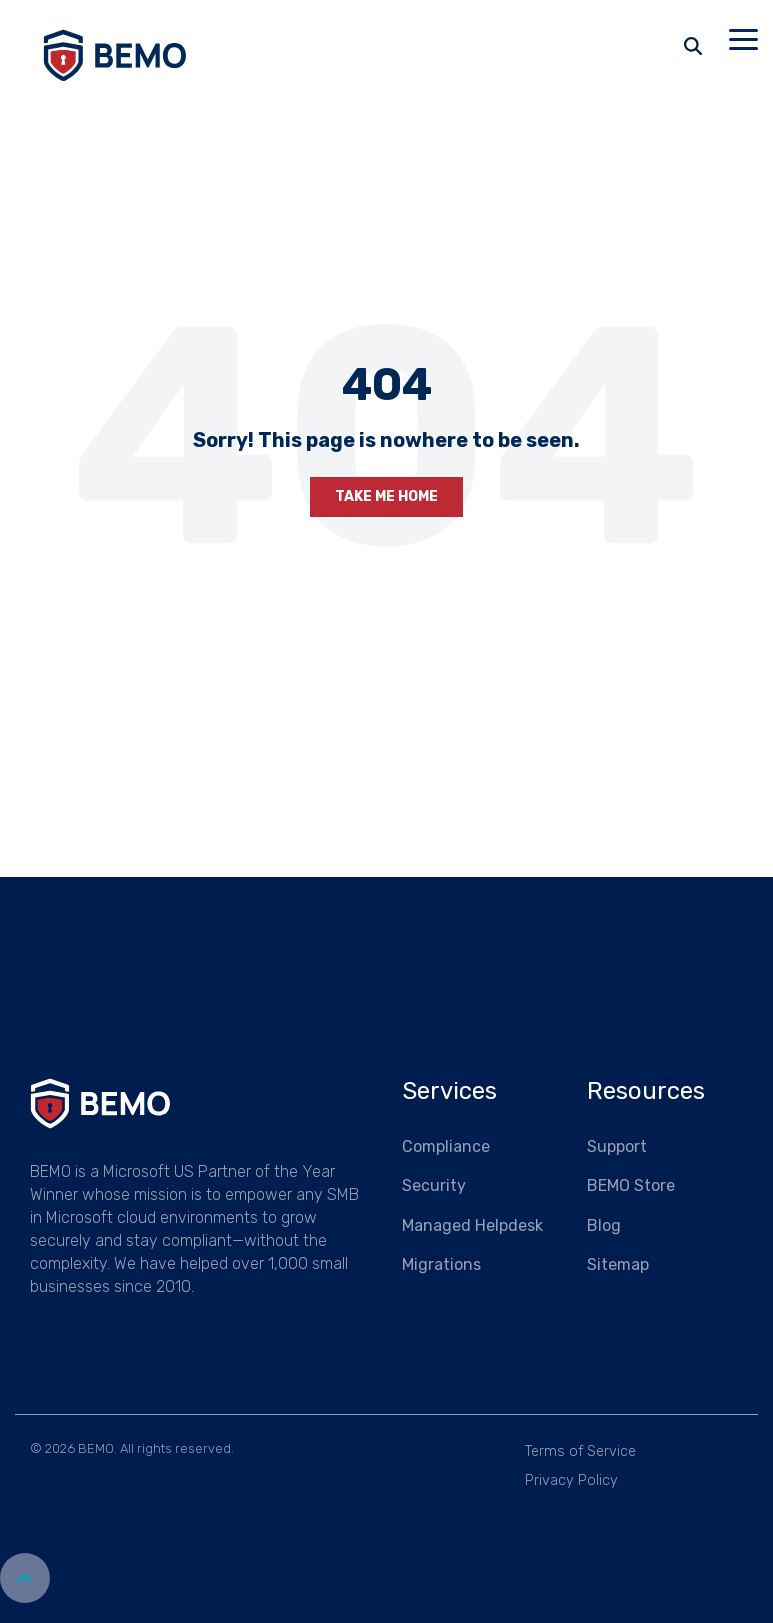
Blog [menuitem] (604, 1225)
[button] (743, 38)
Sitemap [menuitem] (618, 1264)
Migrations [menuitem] (441, 1264)
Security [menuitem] (434, 1185)
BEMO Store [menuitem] (631, 1185)
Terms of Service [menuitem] (580, 1451)
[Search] (693, 46)
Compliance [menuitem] (446, 1146)
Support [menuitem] (617, 1146)
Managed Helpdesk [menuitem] (472, 1225)
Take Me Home (386, 496)
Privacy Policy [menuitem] (571, 1480)
